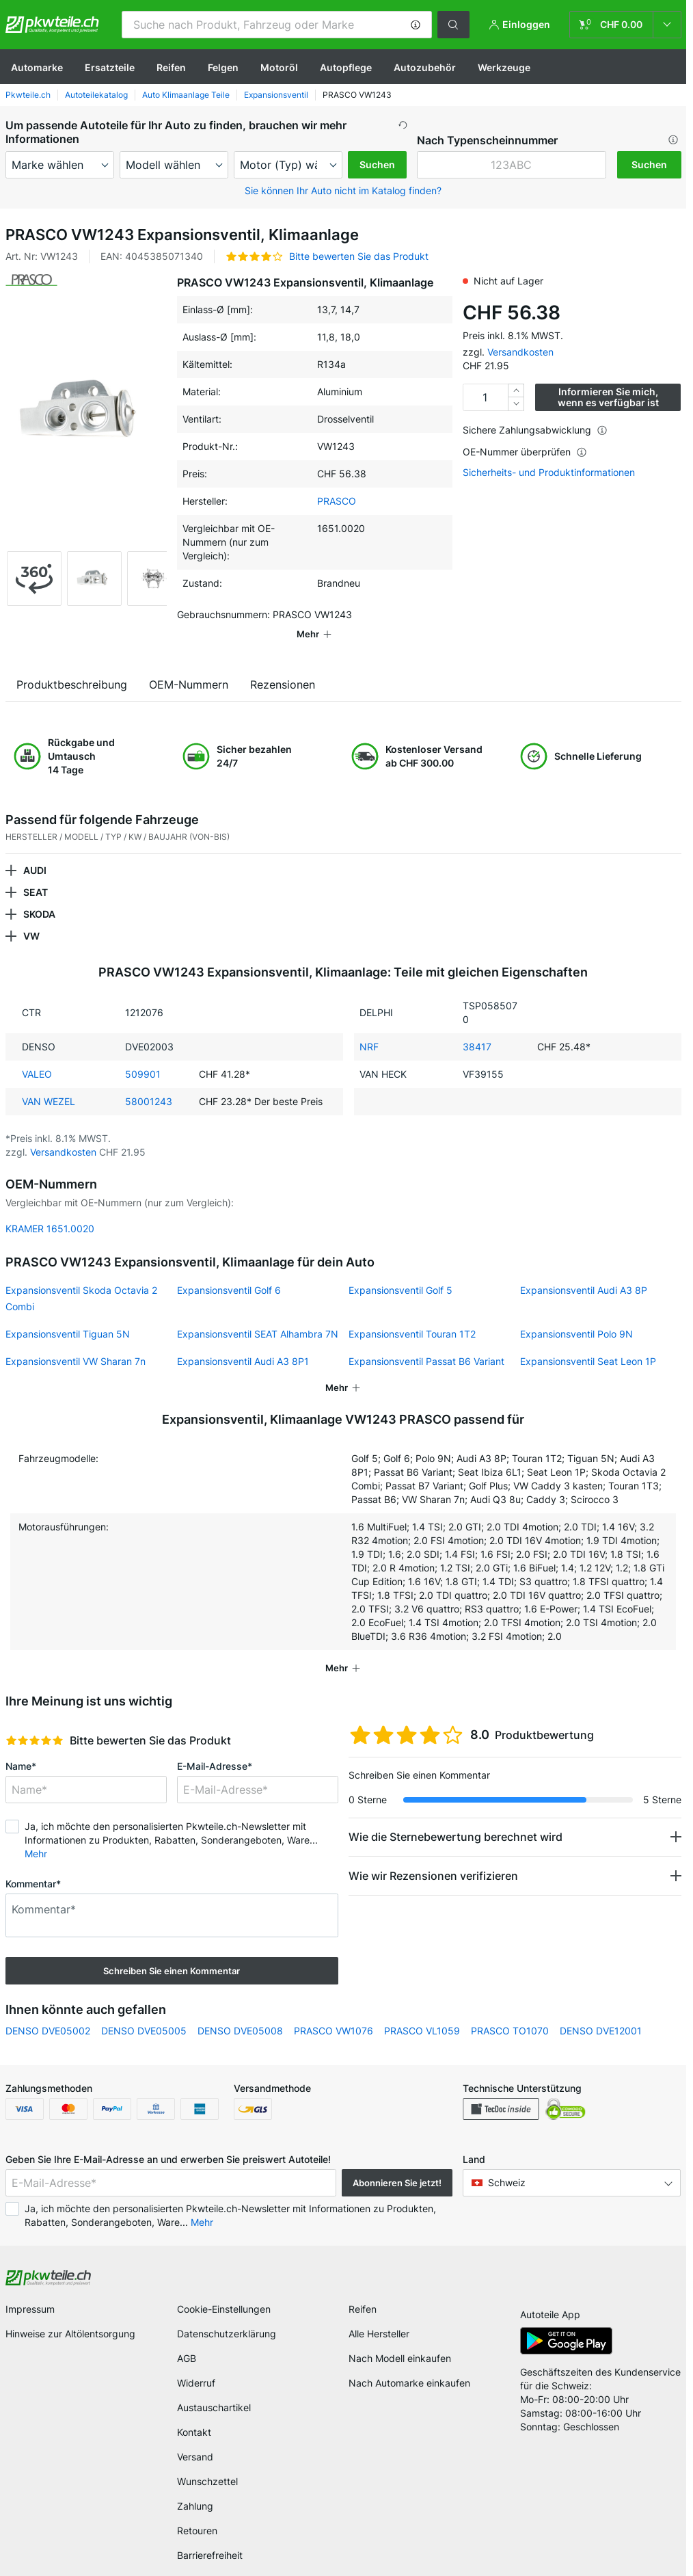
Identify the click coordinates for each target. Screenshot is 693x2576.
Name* (20, 1747)
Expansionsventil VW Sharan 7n (75, 1342)
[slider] (34, 1721)
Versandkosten (520, 352)
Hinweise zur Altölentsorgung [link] (70, 2314)
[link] (625, 24)
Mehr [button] (36, 1834)
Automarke (37, 67)
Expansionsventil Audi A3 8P (583, 1271)
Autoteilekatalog (96, 95)
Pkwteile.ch (28, 95)
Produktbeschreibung (71, 665)
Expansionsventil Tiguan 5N (67, 1314)
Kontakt (194, 2413)
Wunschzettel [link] (207, 2462)
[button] (415, 24)
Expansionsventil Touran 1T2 (412, 1314)
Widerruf (196, 2363)
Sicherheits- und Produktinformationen (549, 472)
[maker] (59, 164)
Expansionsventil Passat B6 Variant (426, 1342)
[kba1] (511, 164)
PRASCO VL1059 (422, 2011)
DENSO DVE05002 (47, 2011)
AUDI (34, 851)
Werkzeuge (504, 67)
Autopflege (346, 67)
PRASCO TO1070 (510, 2011)
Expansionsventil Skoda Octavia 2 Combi (81, 1279)
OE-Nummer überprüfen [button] (525, 451)
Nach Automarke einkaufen (409, 2363)
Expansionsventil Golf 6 (229, 1271)
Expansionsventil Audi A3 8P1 (243, 1342)
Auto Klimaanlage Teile (186, 95)
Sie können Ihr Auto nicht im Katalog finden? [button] (343, 190)
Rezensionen (282, 665)
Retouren (197, 2511)
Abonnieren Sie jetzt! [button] (397, 2163)
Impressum (30, 2290)
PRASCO (336, 501)
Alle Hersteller (379, 2314)
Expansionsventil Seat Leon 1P (588, 1342)
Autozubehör (425, 67)
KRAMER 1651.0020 (49, 1209)
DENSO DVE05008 (240, 2011)
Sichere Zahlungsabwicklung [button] (535, 430)
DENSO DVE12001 (601, 2011)
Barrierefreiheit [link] (210, 2536)
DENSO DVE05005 (144, 2011)
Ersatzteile (110, 67)
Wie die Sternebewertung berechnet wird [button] (455, 1817)
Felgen (223, 67)
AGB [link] (186, 2339)
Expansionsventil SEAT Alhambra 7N (257, 1314)
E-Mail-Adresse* (214, 1747)
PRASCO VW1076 (333, 2011)
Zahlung (195, 2487)
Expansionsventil (276, 95)
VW (31, 916)
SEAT (35, 873)
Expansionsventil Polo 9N (576, 1314)
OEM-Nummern (188, 665)
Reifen (171, 67)
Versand (195, 2437)
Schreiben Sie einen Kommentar (171, 1951)
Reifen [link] (363, 2290)
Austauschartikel (214, 2388)
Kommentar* (33, 1864)
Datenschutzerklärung (226, 2314)
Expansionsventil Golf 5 (400, 1271)
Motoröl (279, 67)
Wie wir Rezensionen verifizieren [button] (433, 1856)
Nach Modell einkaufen (400, 2339)
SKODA (39, 895)
